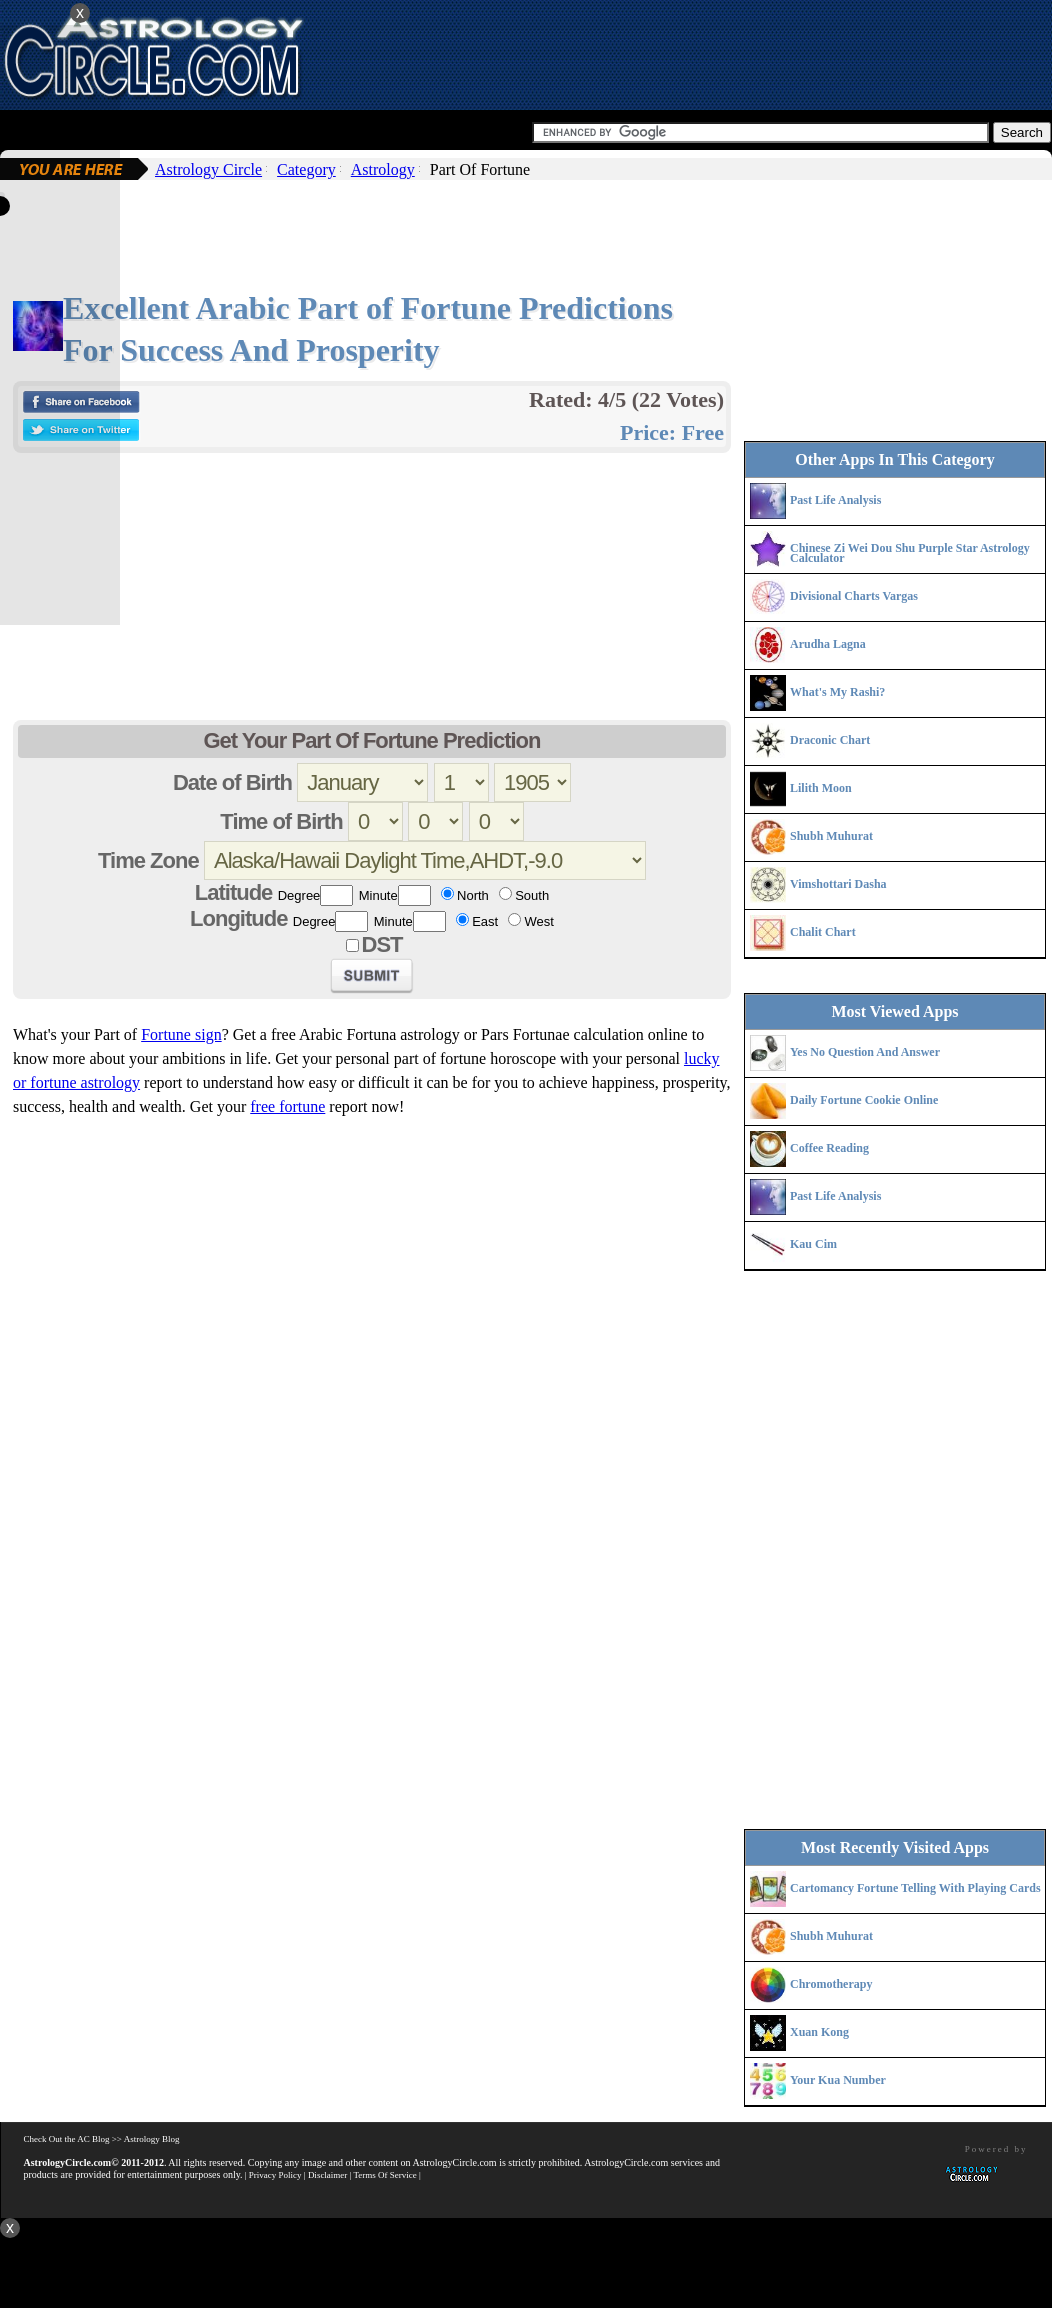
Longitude (238, 918)
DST (382, 944)
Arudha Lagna (828, 644)
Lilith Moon (821, 788)
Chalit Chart (823, 932)
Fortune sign (181, 1034)
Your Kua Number (838, 2080)
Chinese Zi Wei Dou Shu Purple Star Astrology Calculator (910, 553)
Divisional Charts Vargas (854, 596)
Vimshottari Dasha (838, 884)
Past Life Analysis (835, 500)
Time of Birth (281, 821)
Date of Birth (232, 782)
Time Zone (148, 860)
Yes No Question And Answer (865, 1052)
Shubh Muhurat (831, 836)
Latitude (234, 892)
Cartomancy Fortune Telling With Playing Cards (915, 1888)
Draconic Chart (830, 740)
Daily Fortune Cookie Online (864, 1100)
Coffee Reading (829, 1148)
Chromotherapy (831, 1984)
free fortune (287, 1106)
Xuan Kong (819, 2032)
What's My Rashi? (837, 692)
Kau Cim (813, 1244)
